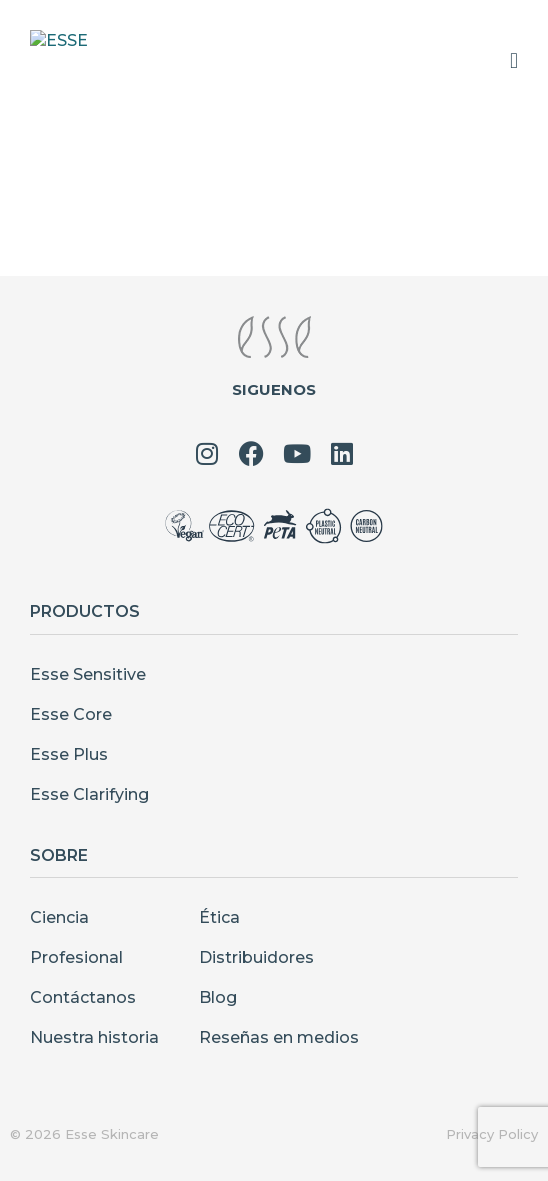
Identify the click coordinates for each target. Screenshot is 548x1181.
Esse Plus (69, 754)
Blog (218, 997)
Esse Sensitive (88, 674)
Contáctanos (83, 997)
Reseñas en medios (279, 1037)
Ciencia (59, 917)
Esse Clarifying (89, 794)
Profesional (76, 957)
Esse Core (71, 714)
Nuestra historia (94, 1037)
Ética (219, 917)
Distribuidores (256, 957)
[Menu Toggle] (514, 61)
